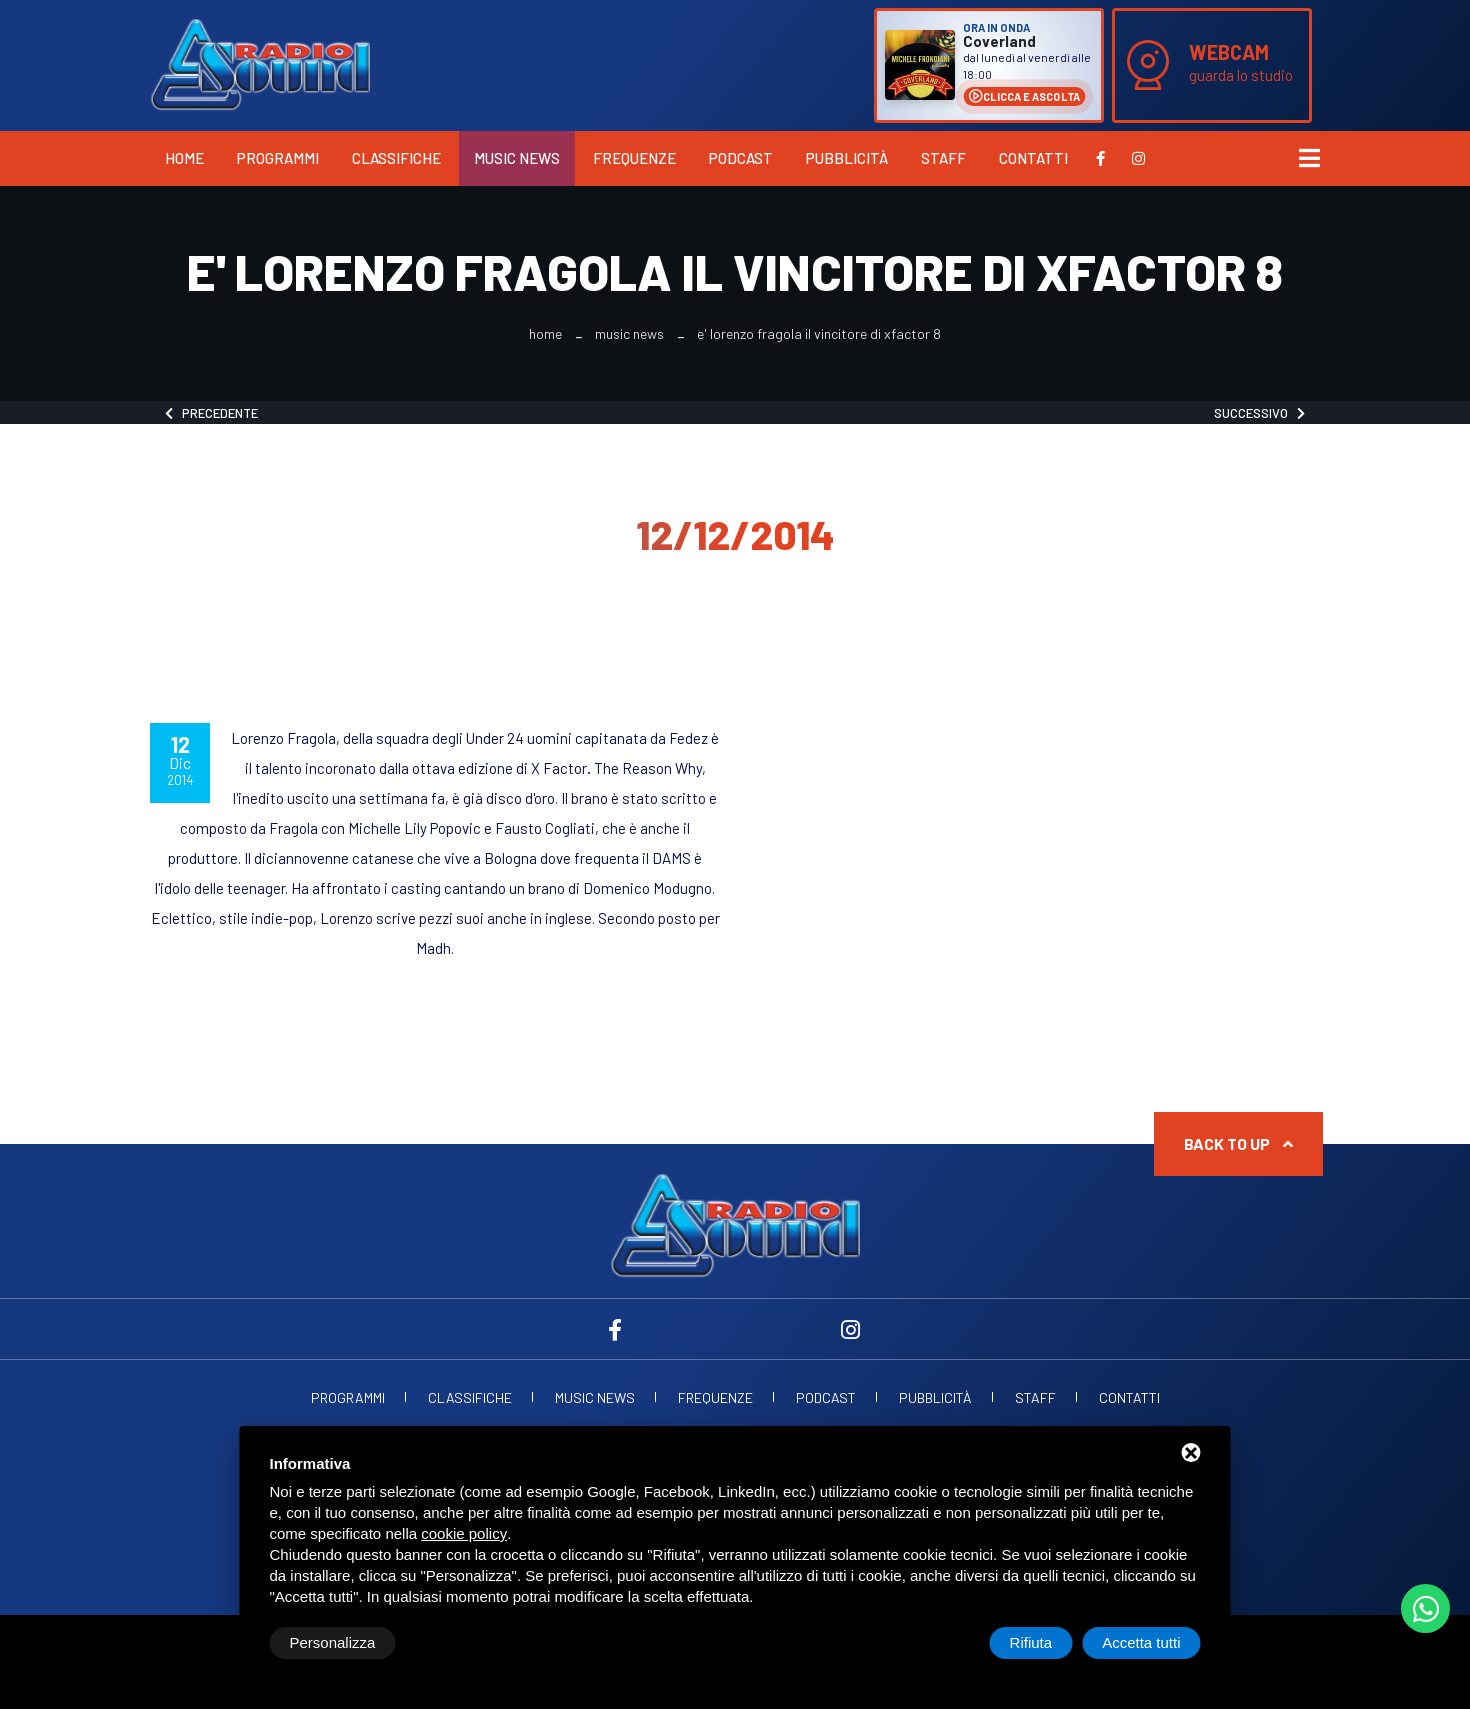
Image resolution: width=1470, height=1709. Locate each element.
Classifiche (396, 158)
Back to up (1238, 1143)
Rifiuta (1031, 1642)
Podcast (741, 158)
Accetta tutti (1141, 1642)
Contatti (1033, 158)
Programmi (278, 158)
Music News (517, 158)
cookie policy (464, 1533)
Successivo (1259, 413)
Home (184, 158)
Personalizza (333, 1642)
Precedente (211, 413)
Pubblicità (847, 158)
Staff (943, 158)
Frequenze (634, 158)
